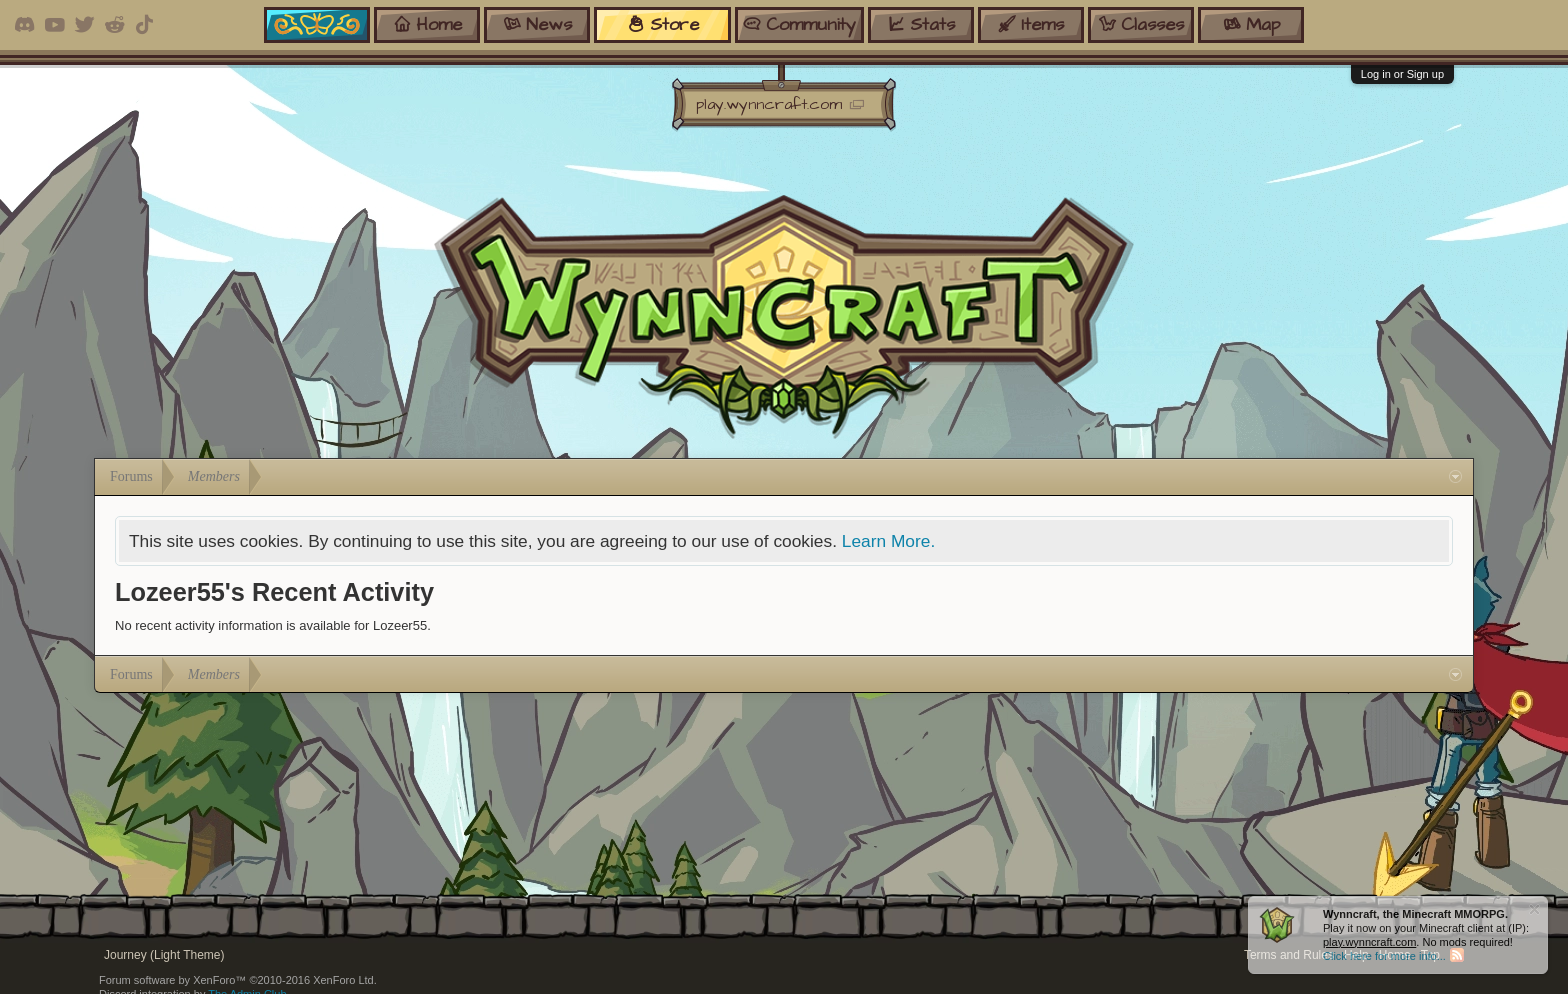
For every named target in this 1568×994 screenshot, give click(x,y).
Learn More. (888, 541)
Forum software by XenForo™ (238, 980)
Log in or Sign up (1402, 74)
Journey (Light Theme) (164, 955)
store (663, 24)
